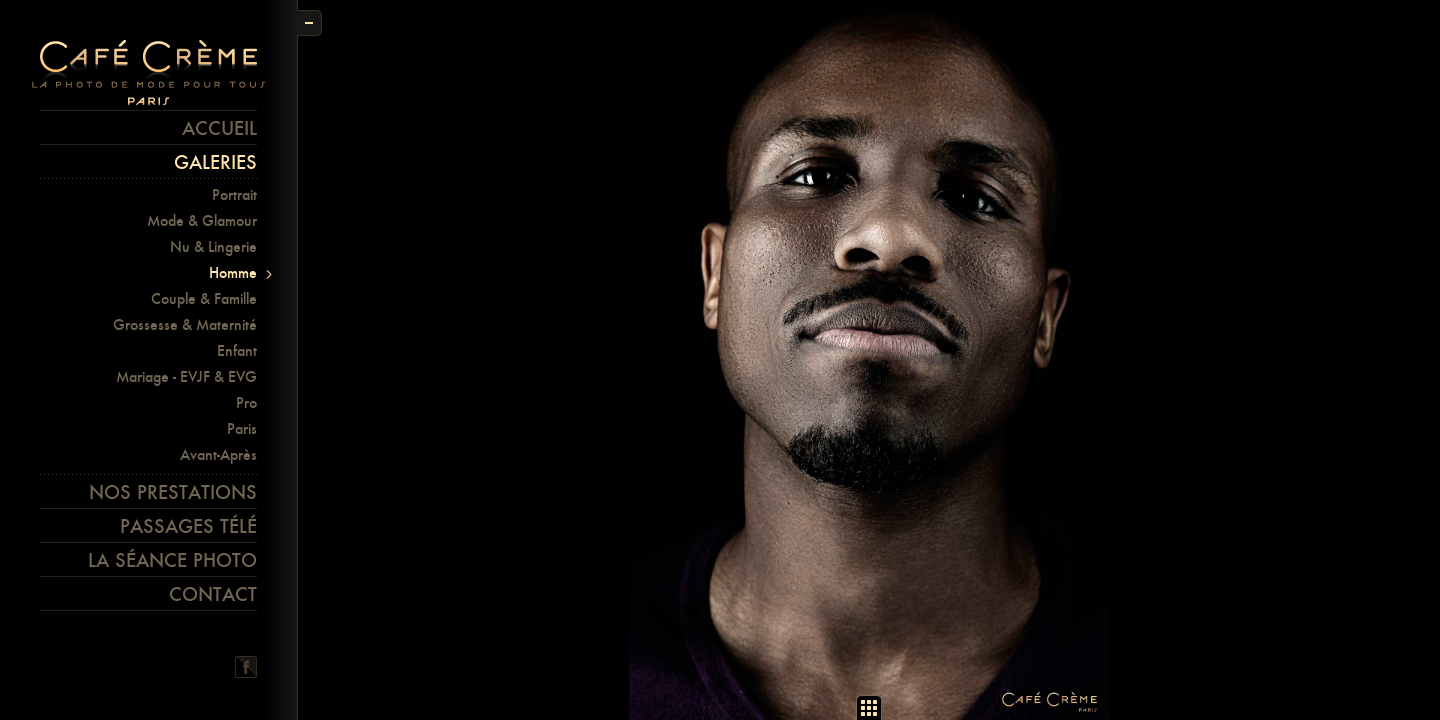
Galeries (215, 162)
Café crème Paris (148, 73)
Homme (233, 272)
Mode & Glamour (202, 220)
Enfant (237, 350)
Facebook (246, 667)
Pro (246, 402)
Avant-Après (218, 454)
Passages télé (188, 526)
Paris (242, 428)
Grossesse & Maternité (185, 324)
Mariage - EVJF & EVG (186, 376)
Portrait (234, 194)
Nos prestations (173, 492)
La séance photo (172, 560)
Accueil (219, 128)
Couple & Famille (204, 298)
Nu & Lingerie (213, 246)
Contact (213, 594)
